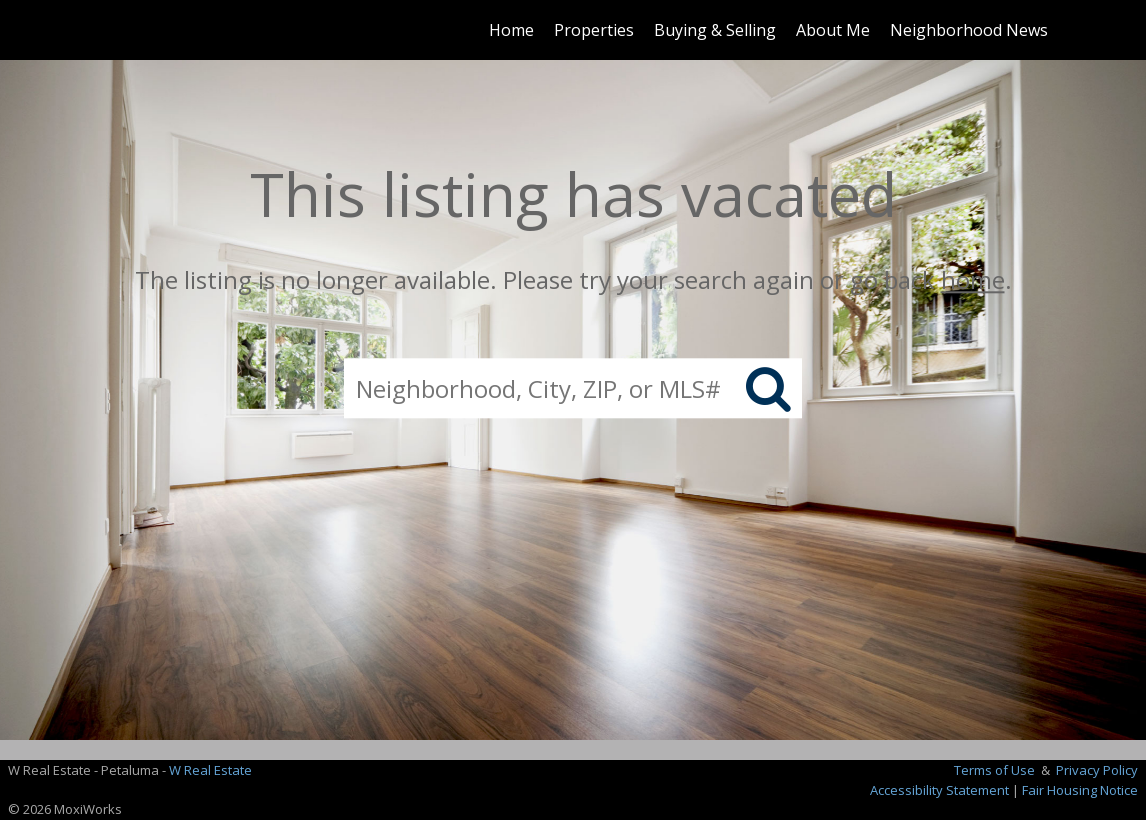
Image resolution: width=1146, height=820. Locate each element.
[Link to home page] (98, 30)
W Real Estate (210, 770)
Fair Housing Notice (1080, 790)
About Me (833, 30)
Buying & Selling (715, 30)
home (973, 279)
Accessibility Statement (939, 790)
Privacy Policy (1097, 770)
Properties (594, 30)
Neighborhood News (969, 30)
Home (511, 30)
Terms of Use (994, 770)
